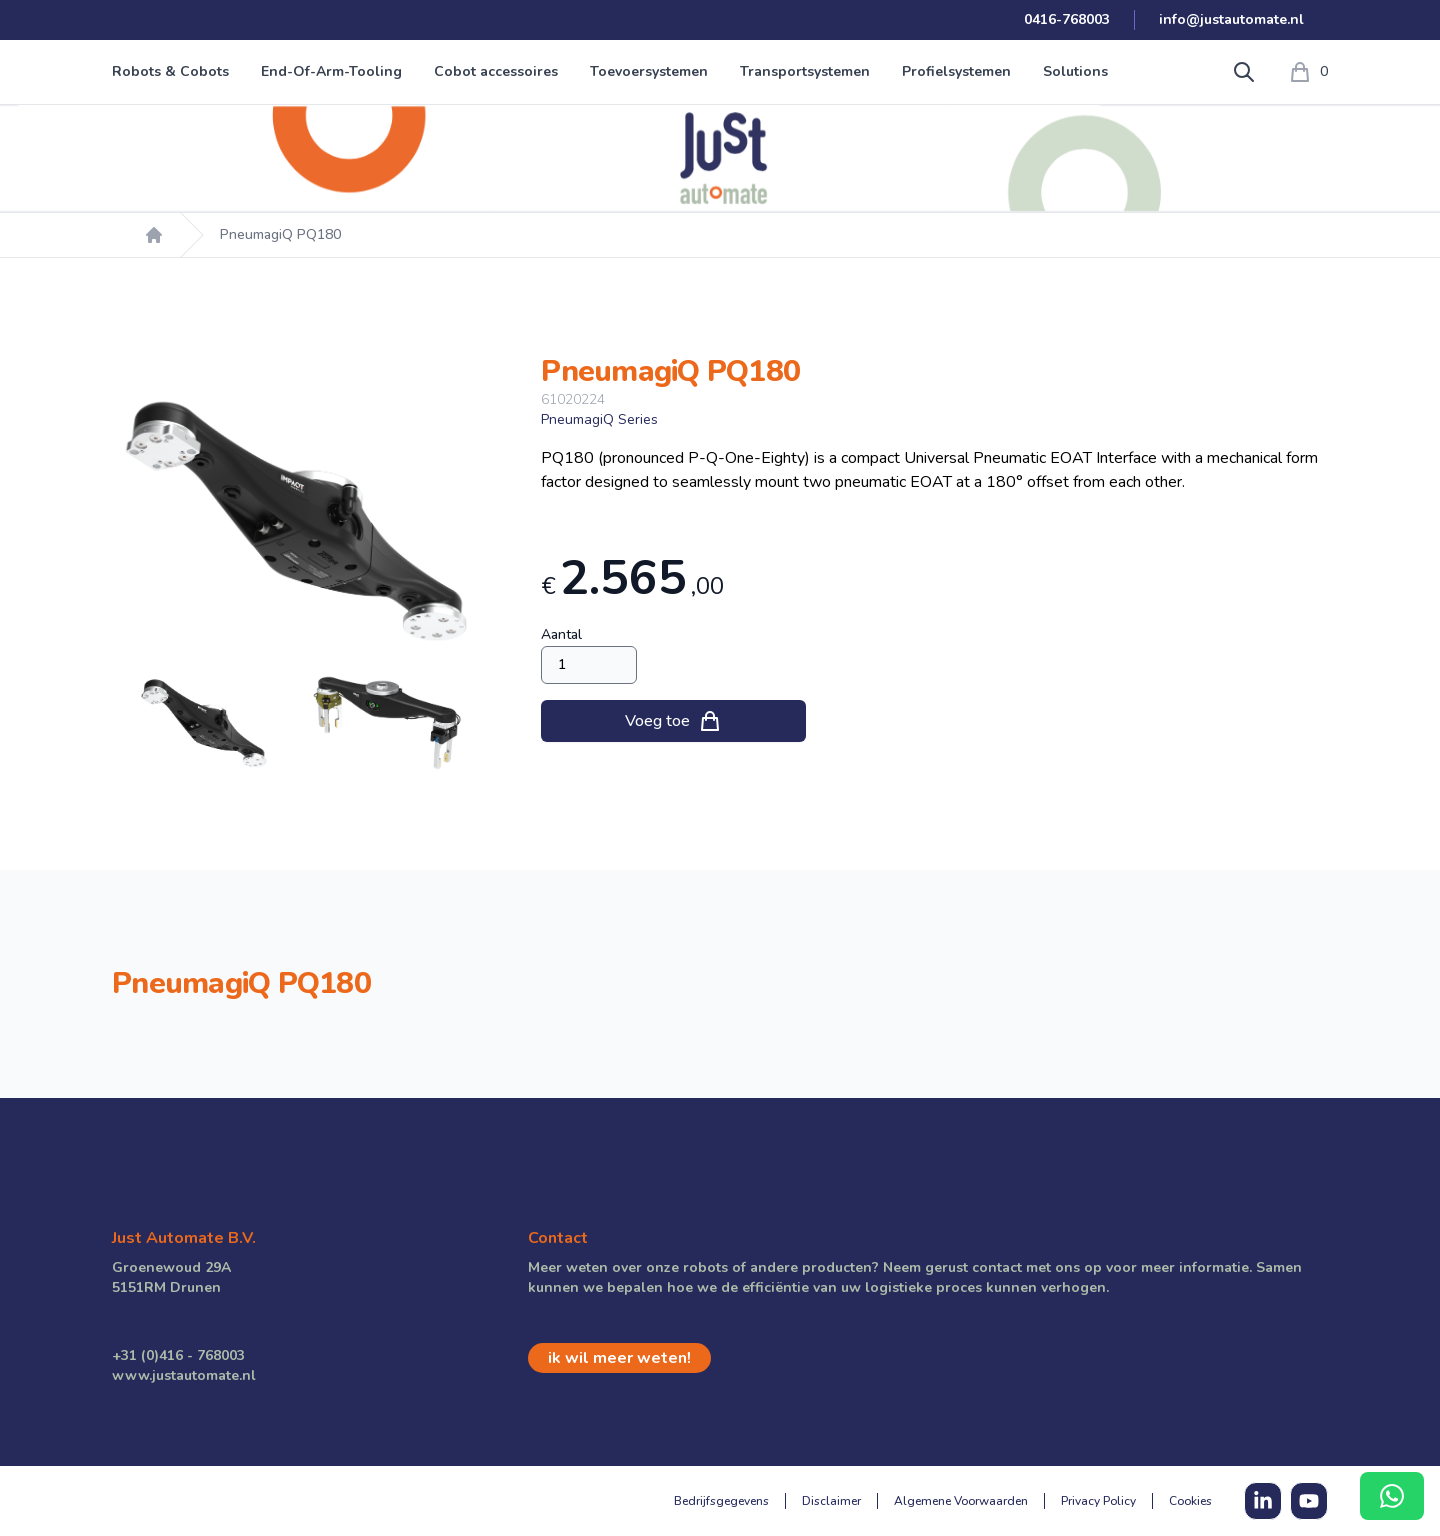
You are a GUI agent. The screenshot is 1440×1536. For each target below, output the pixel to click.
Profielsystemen (956, 71)
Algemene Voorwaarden (961, 1501)
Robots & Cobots (170, 71)
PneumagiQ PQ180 (280, 234)
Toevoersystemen (649, 71)
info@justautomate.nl (1231, 19)
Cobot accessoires (496, 71)
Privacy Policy (1098, 1501)
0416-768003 (1067, 19)
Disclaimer (831, 1501)
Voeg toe (673, 721)
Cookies (1190, 1501)
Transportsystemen (805, 71)
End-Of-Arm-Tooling (331, 71)
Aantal (561, 634)
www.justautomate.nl (184, 1375)
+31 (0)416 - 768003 (178, 1355)
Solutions (1075, 71)
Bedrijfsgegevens (721, 1501)
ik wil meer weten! (619, 1358)
